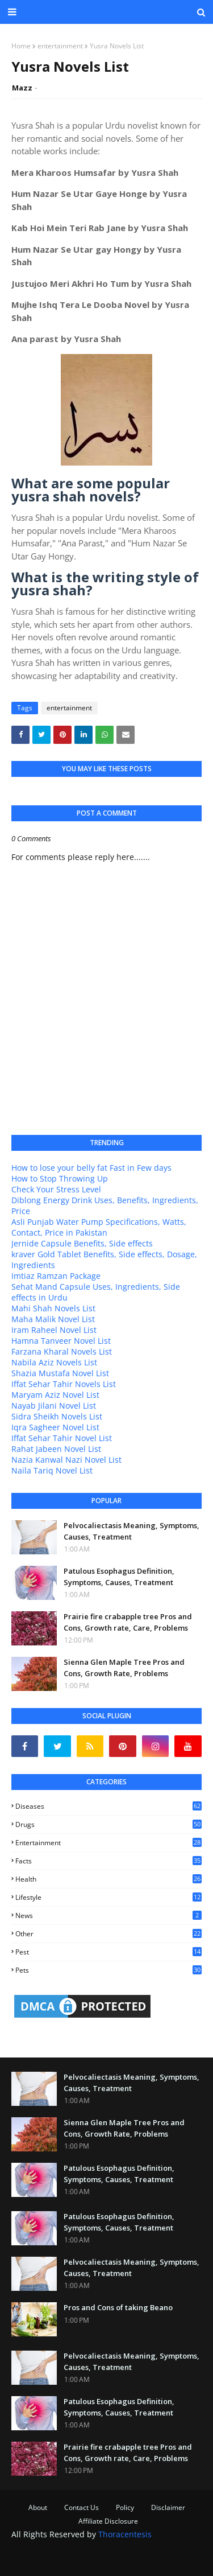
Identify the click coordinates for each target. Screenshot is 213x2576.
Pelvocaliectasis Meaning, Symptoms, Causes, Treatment (131, 1531)
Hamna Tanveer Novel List (61, 1340)
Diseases (108, 1806)
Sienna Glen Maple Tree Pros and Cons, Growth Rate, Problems (124, 1667)
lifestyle (108, 1897)
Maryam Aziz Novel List (55, 1394)
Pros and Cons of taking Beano (118, 2307)
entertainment (60, 46)
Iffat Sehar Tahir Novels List (63, 1383)
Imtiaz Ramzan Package (56, 1275)
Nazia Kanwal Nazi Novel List (66, 1459)
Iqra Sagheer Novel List (55, 1427)
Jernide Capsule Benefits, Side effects (82, 1243)
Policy (125, 2507)
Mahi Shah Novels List (53, 1308)
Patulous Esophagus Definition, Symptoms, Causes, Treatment (119, 1576)
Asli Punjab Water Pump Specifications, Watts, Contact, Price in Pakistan (98, 1227)
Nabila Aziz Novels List (54, 1362)
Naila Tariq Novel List (52, 1470)
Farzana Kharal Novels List (61, 1351)
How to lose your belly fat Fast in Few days (91, 1167)
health (108, 1879)
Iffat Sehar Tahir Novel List (61, 1438)
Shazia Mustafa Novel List (60, 1373)
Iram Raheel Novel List (54, 1329)
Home (21, 46)
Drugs (108, 1824)
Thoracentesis (125, 2534)
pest (108, 1952)
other (108, 1934)
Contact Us (81, 2507)
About (37, 2507)
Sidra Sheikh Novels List (56, 1416)
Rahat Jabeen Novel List (56, 1448)
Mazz (22, 88)
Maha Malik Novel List (53, 1319)
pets (108, 1970)
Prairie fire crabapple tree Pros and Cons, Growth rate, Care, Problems (128, 1622)
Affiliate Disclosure (108, 2521)
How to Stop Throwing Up (59, 1178)
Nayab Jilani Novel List (53, 1405)
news (108, 1915)
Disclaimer (168, 2507)
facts (108, 1861)
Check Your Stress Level (56, 1189)
